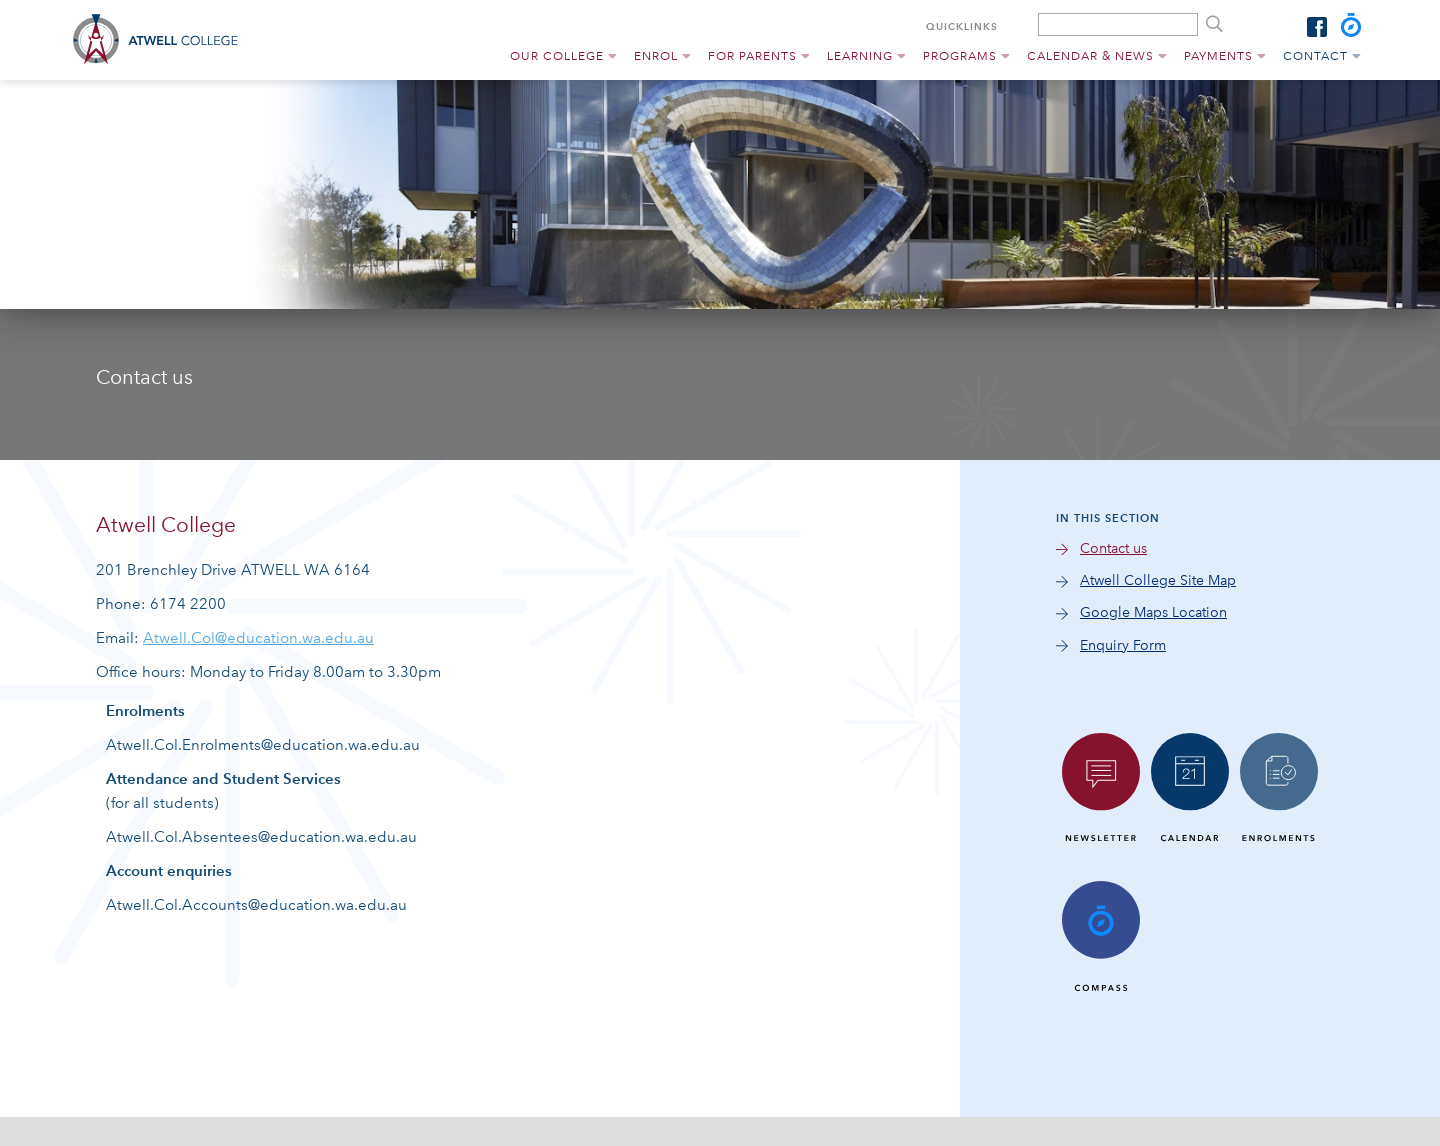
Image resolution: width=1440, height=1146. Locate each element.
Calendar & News (1090, 56)
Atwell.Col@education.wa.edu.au (258, 638)
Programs (960, 56)
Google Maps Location (1153, 612)
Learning (860, 56)
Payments (1218, 56)
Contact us (1113, 548)
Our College (557, 56)
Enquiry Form (1123, 645)
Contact (1315, 56)
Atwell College (162, 39)
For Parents (752, 56)
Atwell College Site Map (1158, 580)
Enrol (656, 56)
